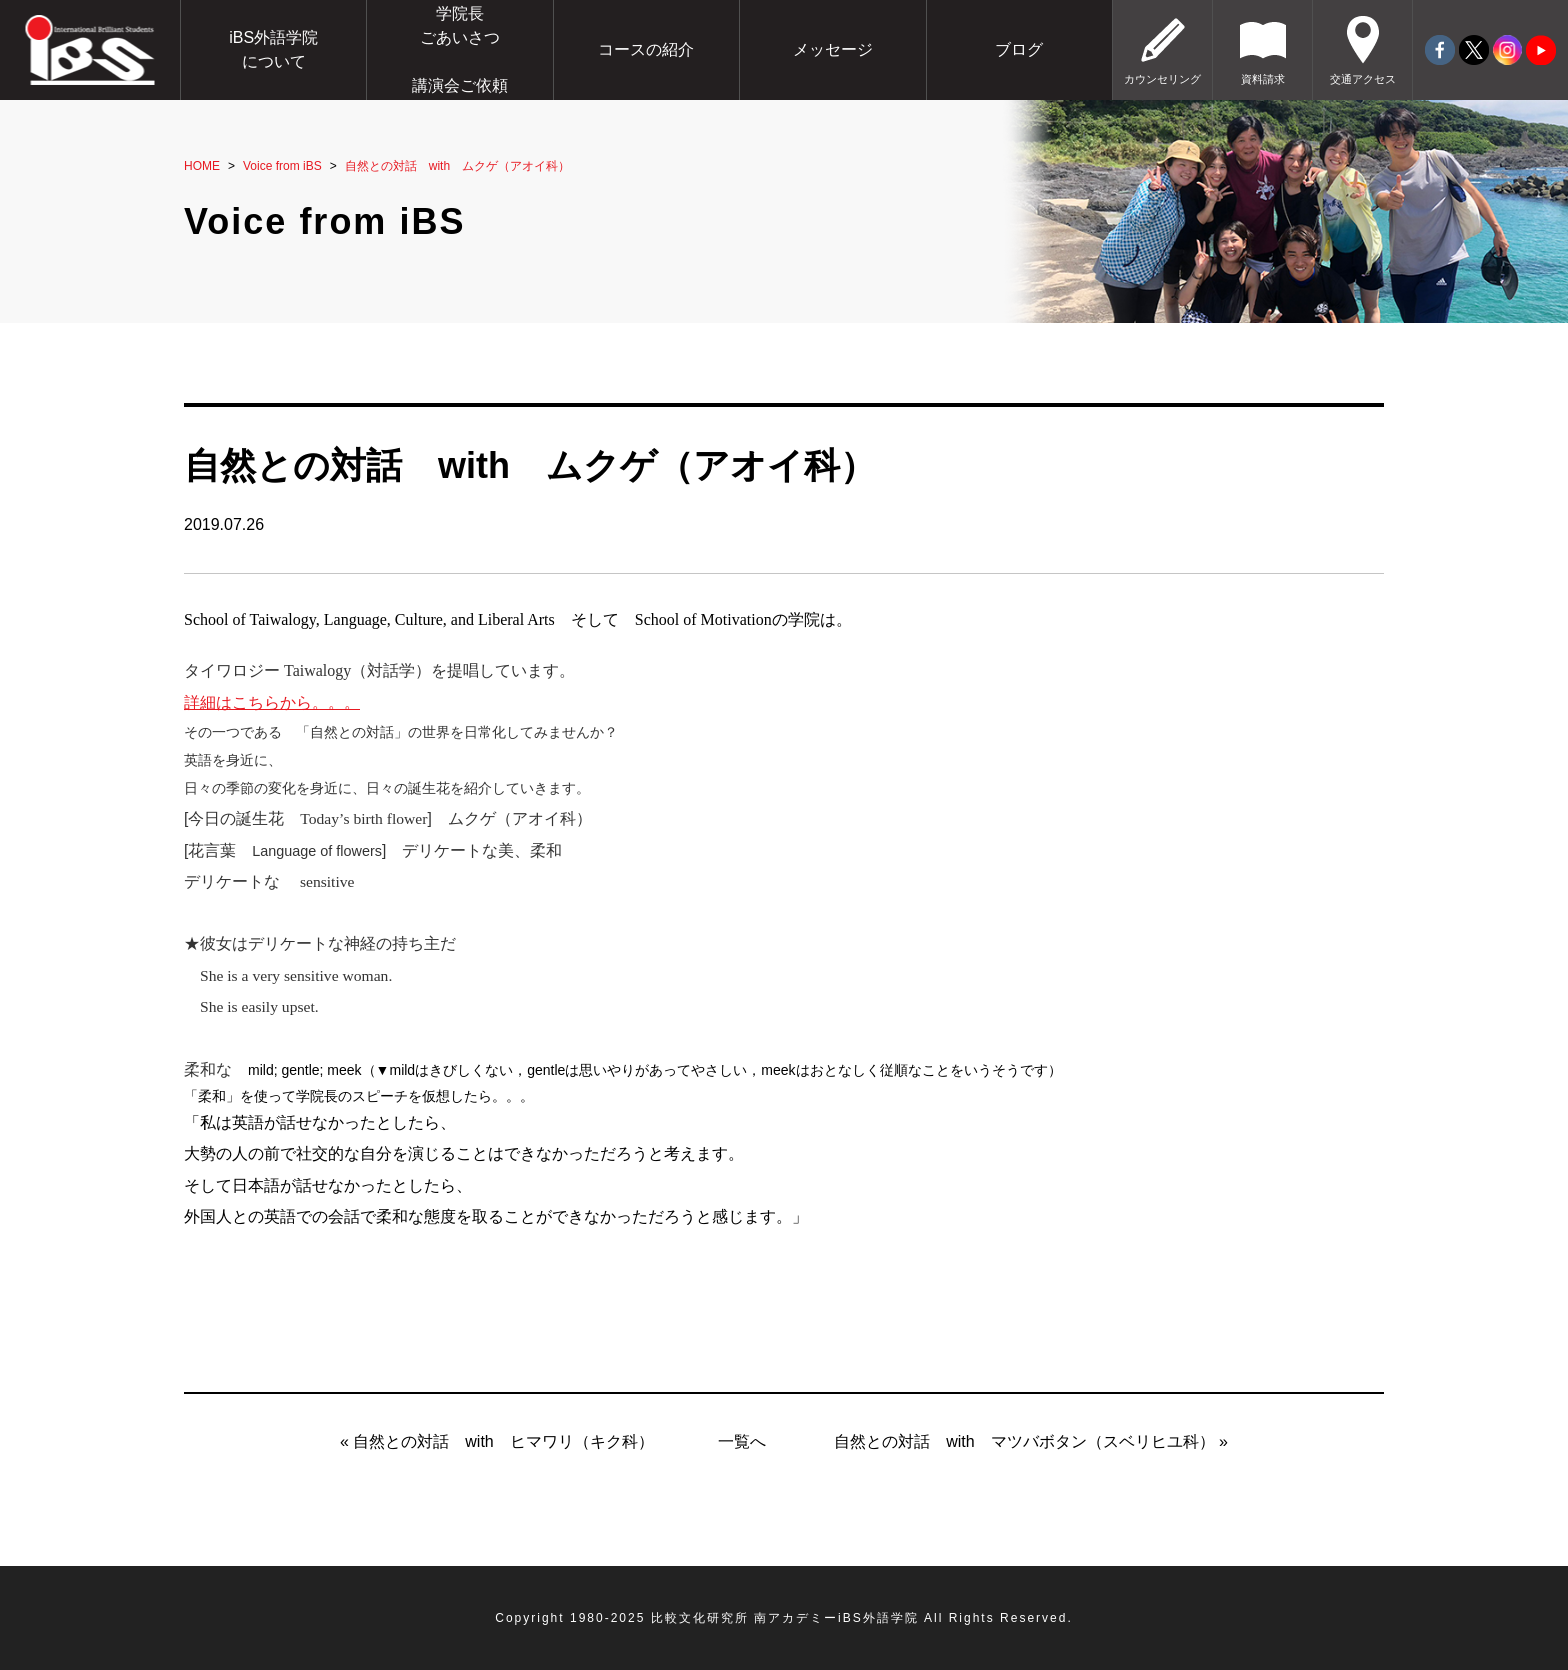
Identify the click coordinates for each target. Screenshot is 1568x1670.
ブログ (1019, 49)
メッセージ (833, 49)
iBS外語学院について (273, 49)
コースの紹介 (646, 49)
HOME (202, 166)
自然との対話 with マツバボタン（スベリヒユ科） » (1031, 1441)
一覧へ (742, 1441)
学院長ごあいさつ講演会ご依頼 (460, 49)
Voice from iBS (282, 166)
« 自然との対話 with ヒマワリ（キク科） (497, 1441)
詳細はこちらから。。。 (272, 702)
